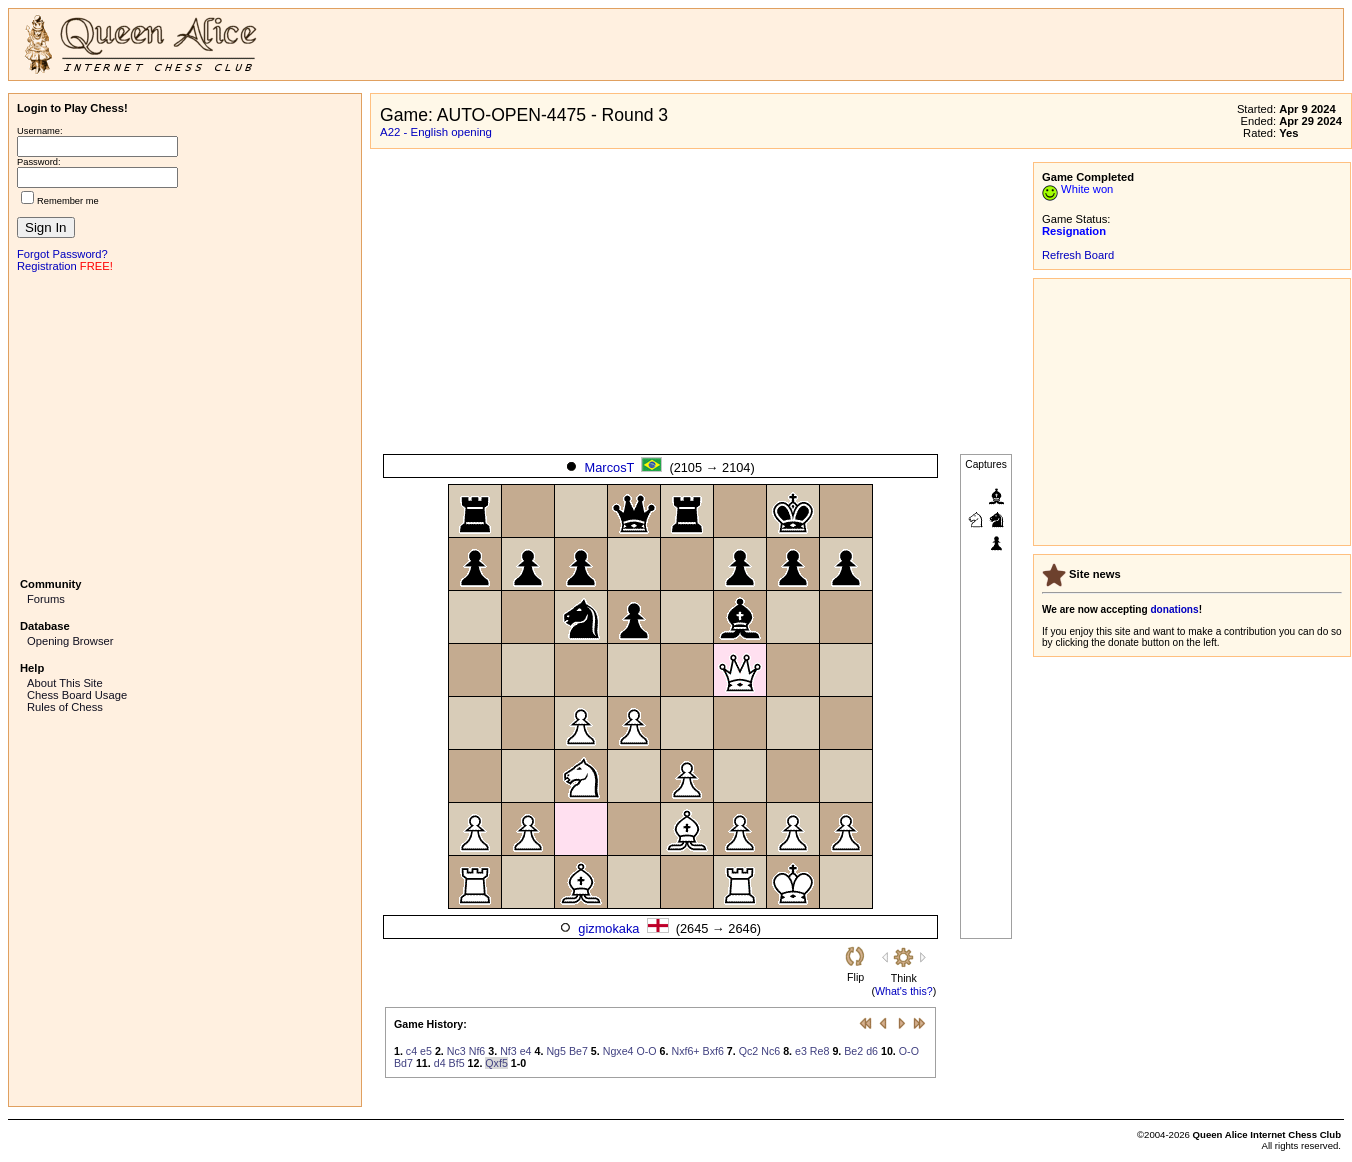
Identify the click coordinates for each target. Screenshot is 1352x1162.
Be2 (853, 1051)
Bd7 (403, 1063)
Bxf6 (713, 1051)
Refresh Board (1078, 255)
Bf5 (457, 1063)
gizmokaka (608, 928)
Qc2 (749, 1051)
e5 (426, 1051)
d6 (872, 1051)
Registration (47, 266)
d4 (440, 1063)
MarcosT (610, 467)
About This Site (65, 683)
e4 (526, 1051)
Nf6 (477, 1051)
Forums (46, 599)
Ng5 (556, 1051)
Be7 (578, 1051)
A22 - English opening (436, 132)
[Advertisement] (185, 423)
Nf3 (508, 1051)
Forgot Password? (62, 254)
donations (1174, 609)
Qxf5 (496, 1063)
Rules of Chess (65, 707)
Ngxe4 (618, 1051)
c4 (411, 1051)
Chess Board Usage (77, 695)
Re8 (820, 1051)
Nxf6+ (685, 1051)
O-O (646, 1051)
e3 (801, 1051)
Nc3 (456, 1051)
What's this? (904, 991)
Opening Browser (70, 641)
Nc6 (770, 1051)
